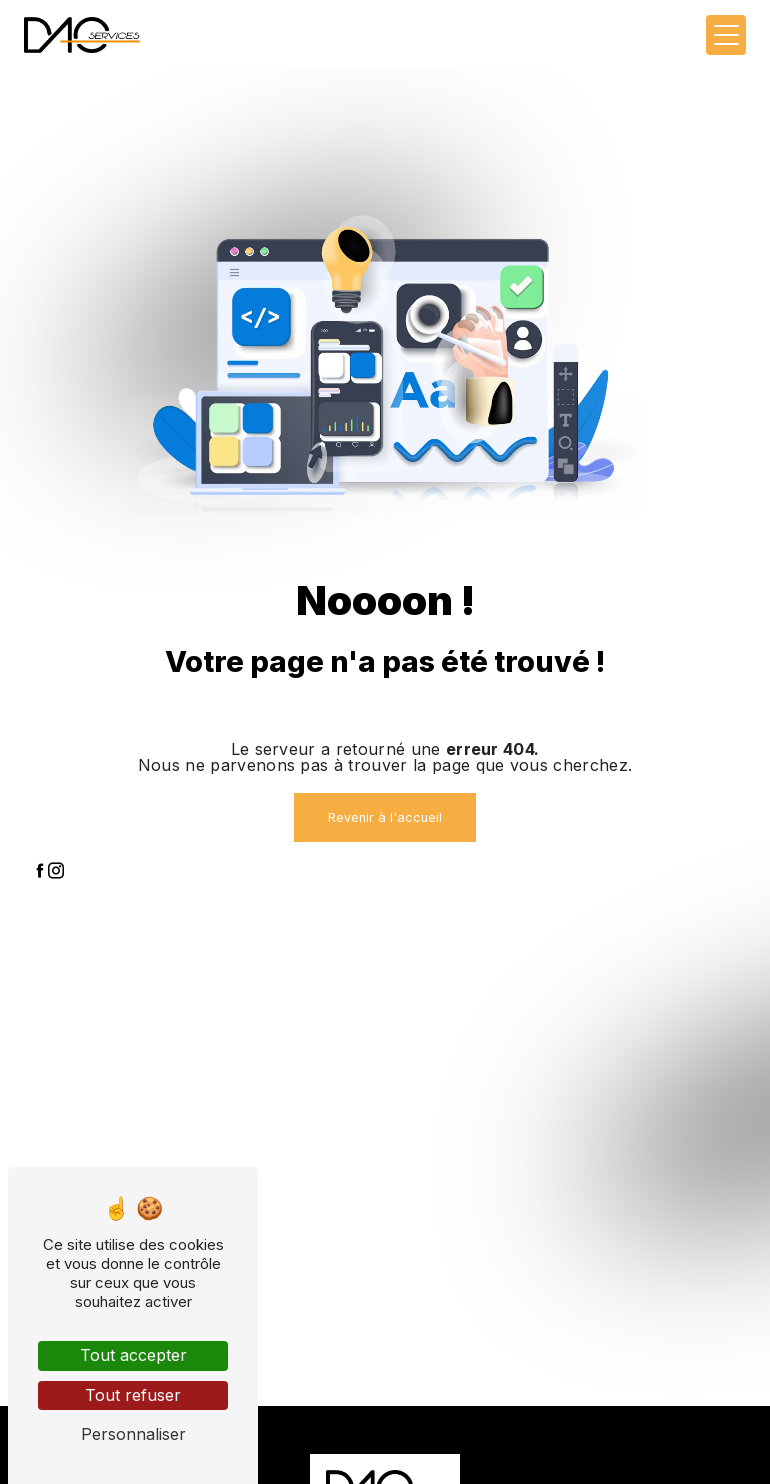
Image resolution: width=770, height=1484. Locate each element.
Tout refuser (133, 1395)
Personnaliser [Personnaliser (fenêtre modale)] (133, 1434)
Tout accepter (133, 1355)
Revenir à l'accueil (385, 817)
